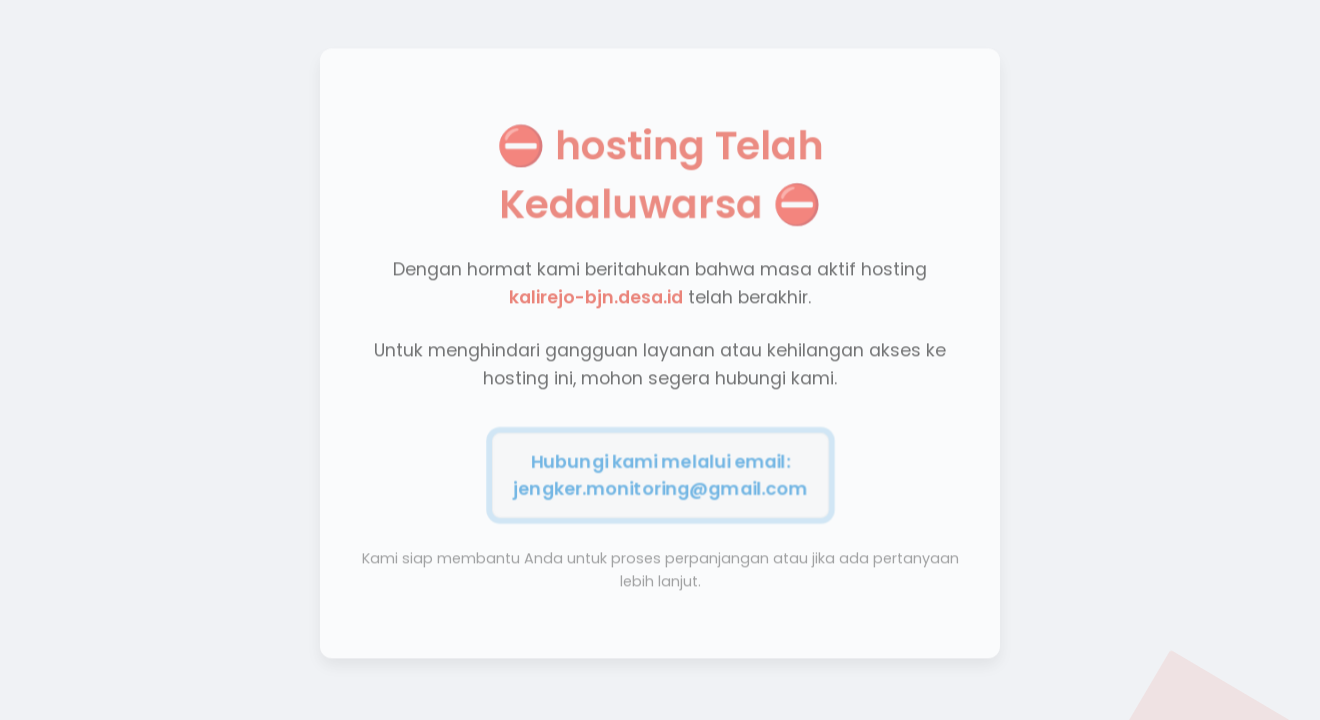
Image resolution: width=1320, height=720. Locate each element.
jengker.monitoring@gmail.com (660, 486)
